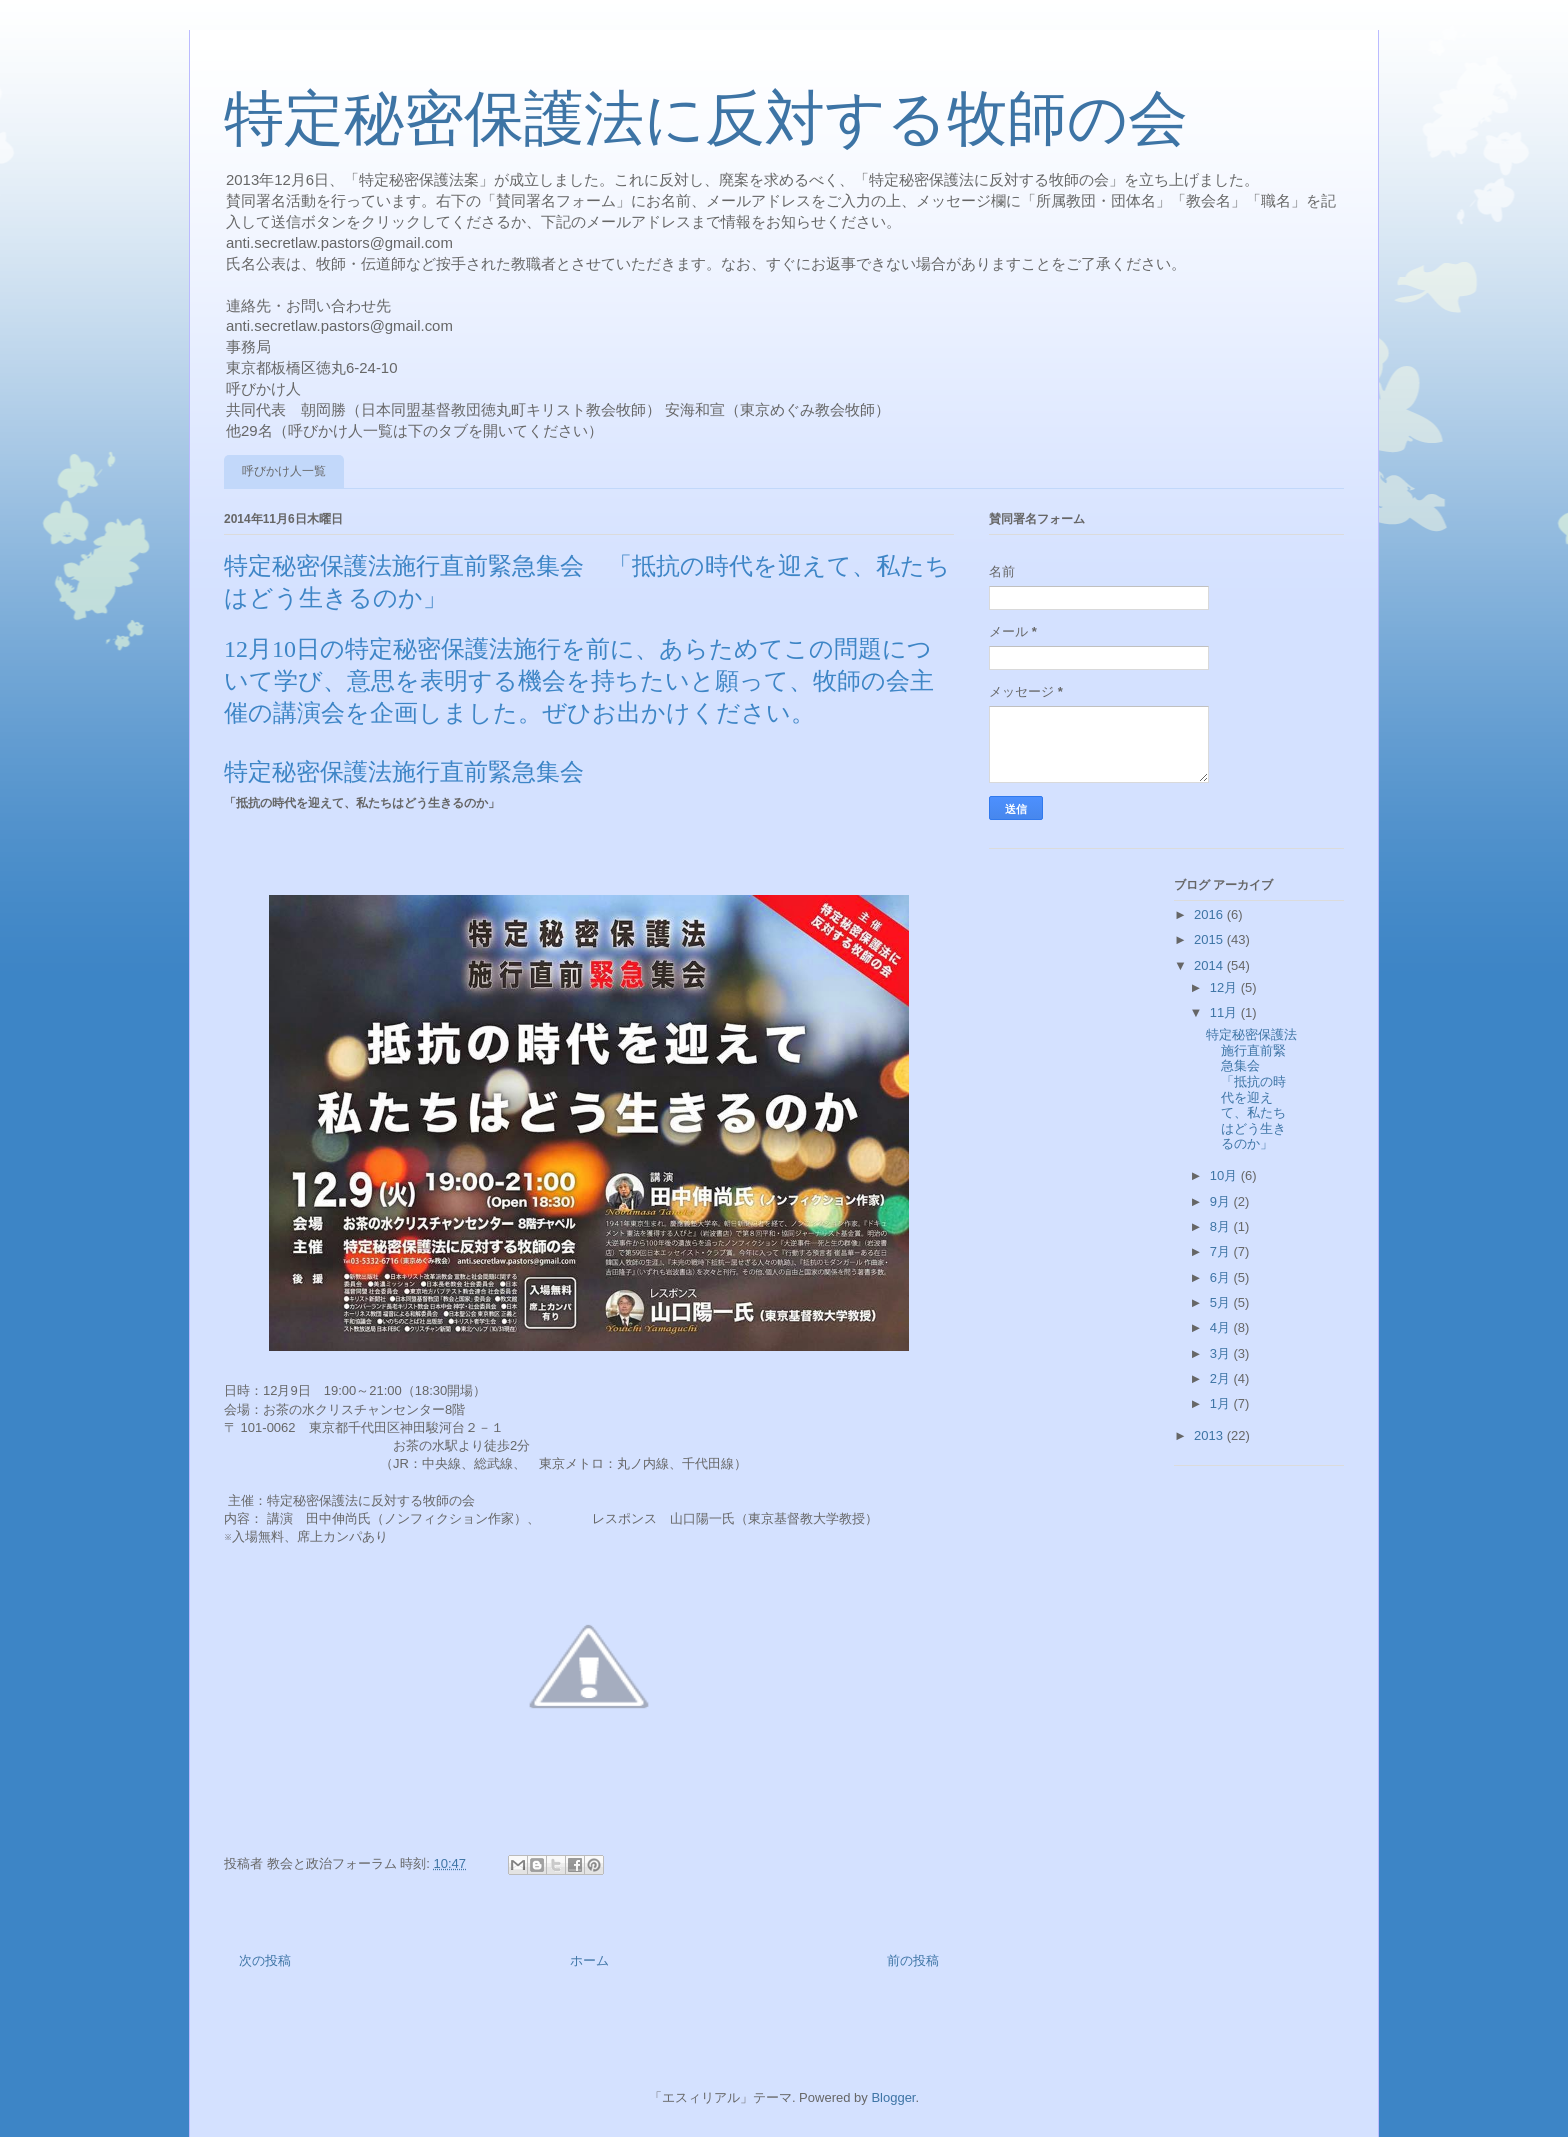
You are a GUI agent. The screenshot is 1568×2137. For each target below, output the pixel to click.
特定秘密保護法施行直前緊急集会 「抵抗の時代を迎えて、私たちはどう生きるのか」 (1251, 1089)
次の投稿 (265, 1960)
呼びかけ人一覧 (284, 471)
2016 (1210, 914)
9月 (1222, 1201)
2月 (1222, 1378)
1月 (1222, 1403)
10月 (1225, 1175)
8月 (1222, 1226)
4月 (1222, 1327)
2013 (1210, 1435)
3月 (1222, 1353)
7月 (1222, 1251)
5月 (1222, 1302)
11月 (1225, 1012)
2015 (1210, 939)
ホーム (589, 1960)
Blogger (893, 2097)
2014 (1210, 965)
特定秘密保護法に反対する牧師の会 (706, 119)
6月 (1222, 1277)
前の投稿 (913, 1960)
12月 (1225, 987)
